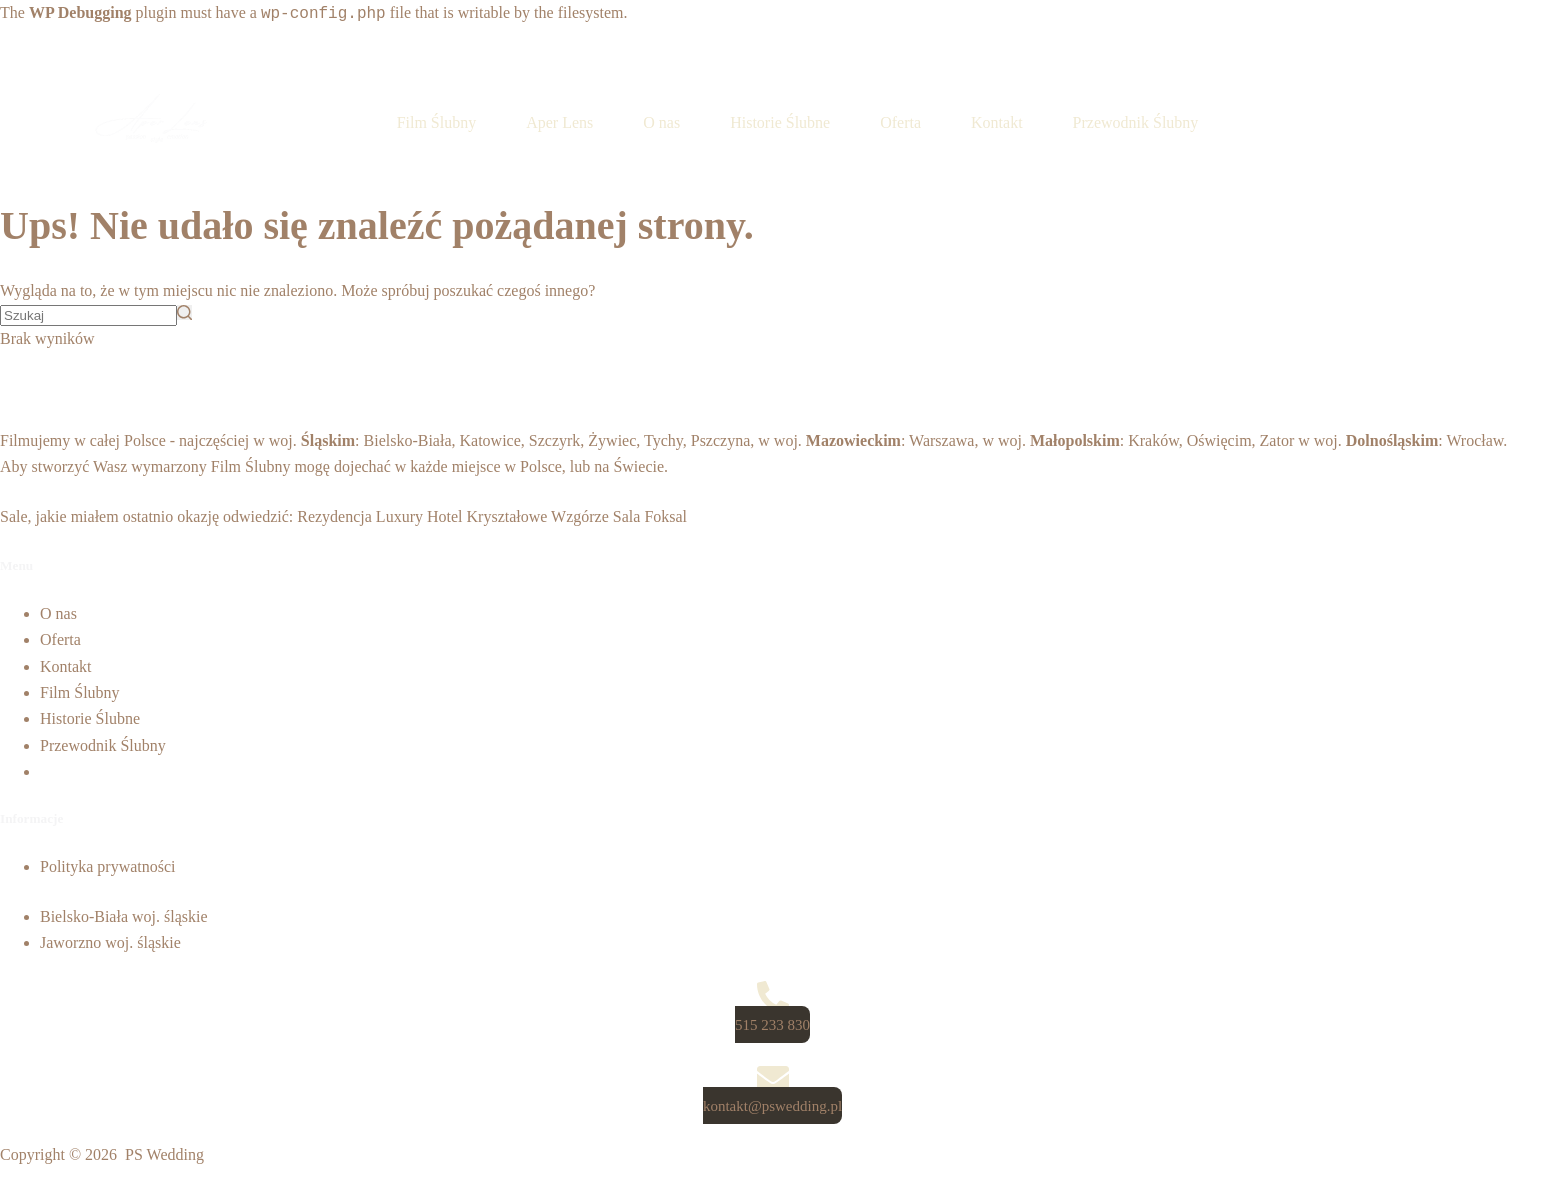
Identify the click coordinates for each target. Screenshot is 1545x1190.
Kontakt (66, 666)
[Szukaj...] (88, 315)
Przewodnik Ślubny (103, 745)
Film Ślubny (251, 466)
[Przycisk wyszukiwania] (184, 312)
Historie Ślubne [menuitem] (780, 122)
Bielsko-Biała (408, 440)
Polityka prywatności (108, 866)
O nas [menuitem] (661, 122)
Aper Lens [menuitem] (559, 122)
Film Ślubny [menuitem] (437, 122)
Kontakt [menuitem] (997, 122)
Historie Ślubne (90, 718)
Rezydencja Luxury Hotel (379, 516)
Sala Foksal (650, 516)
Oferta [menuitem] (900, 122)
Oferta (60, 639)
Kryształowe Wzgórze (538, 516)
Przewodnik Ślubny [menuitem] (1136, 122)
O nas (58, 613)
